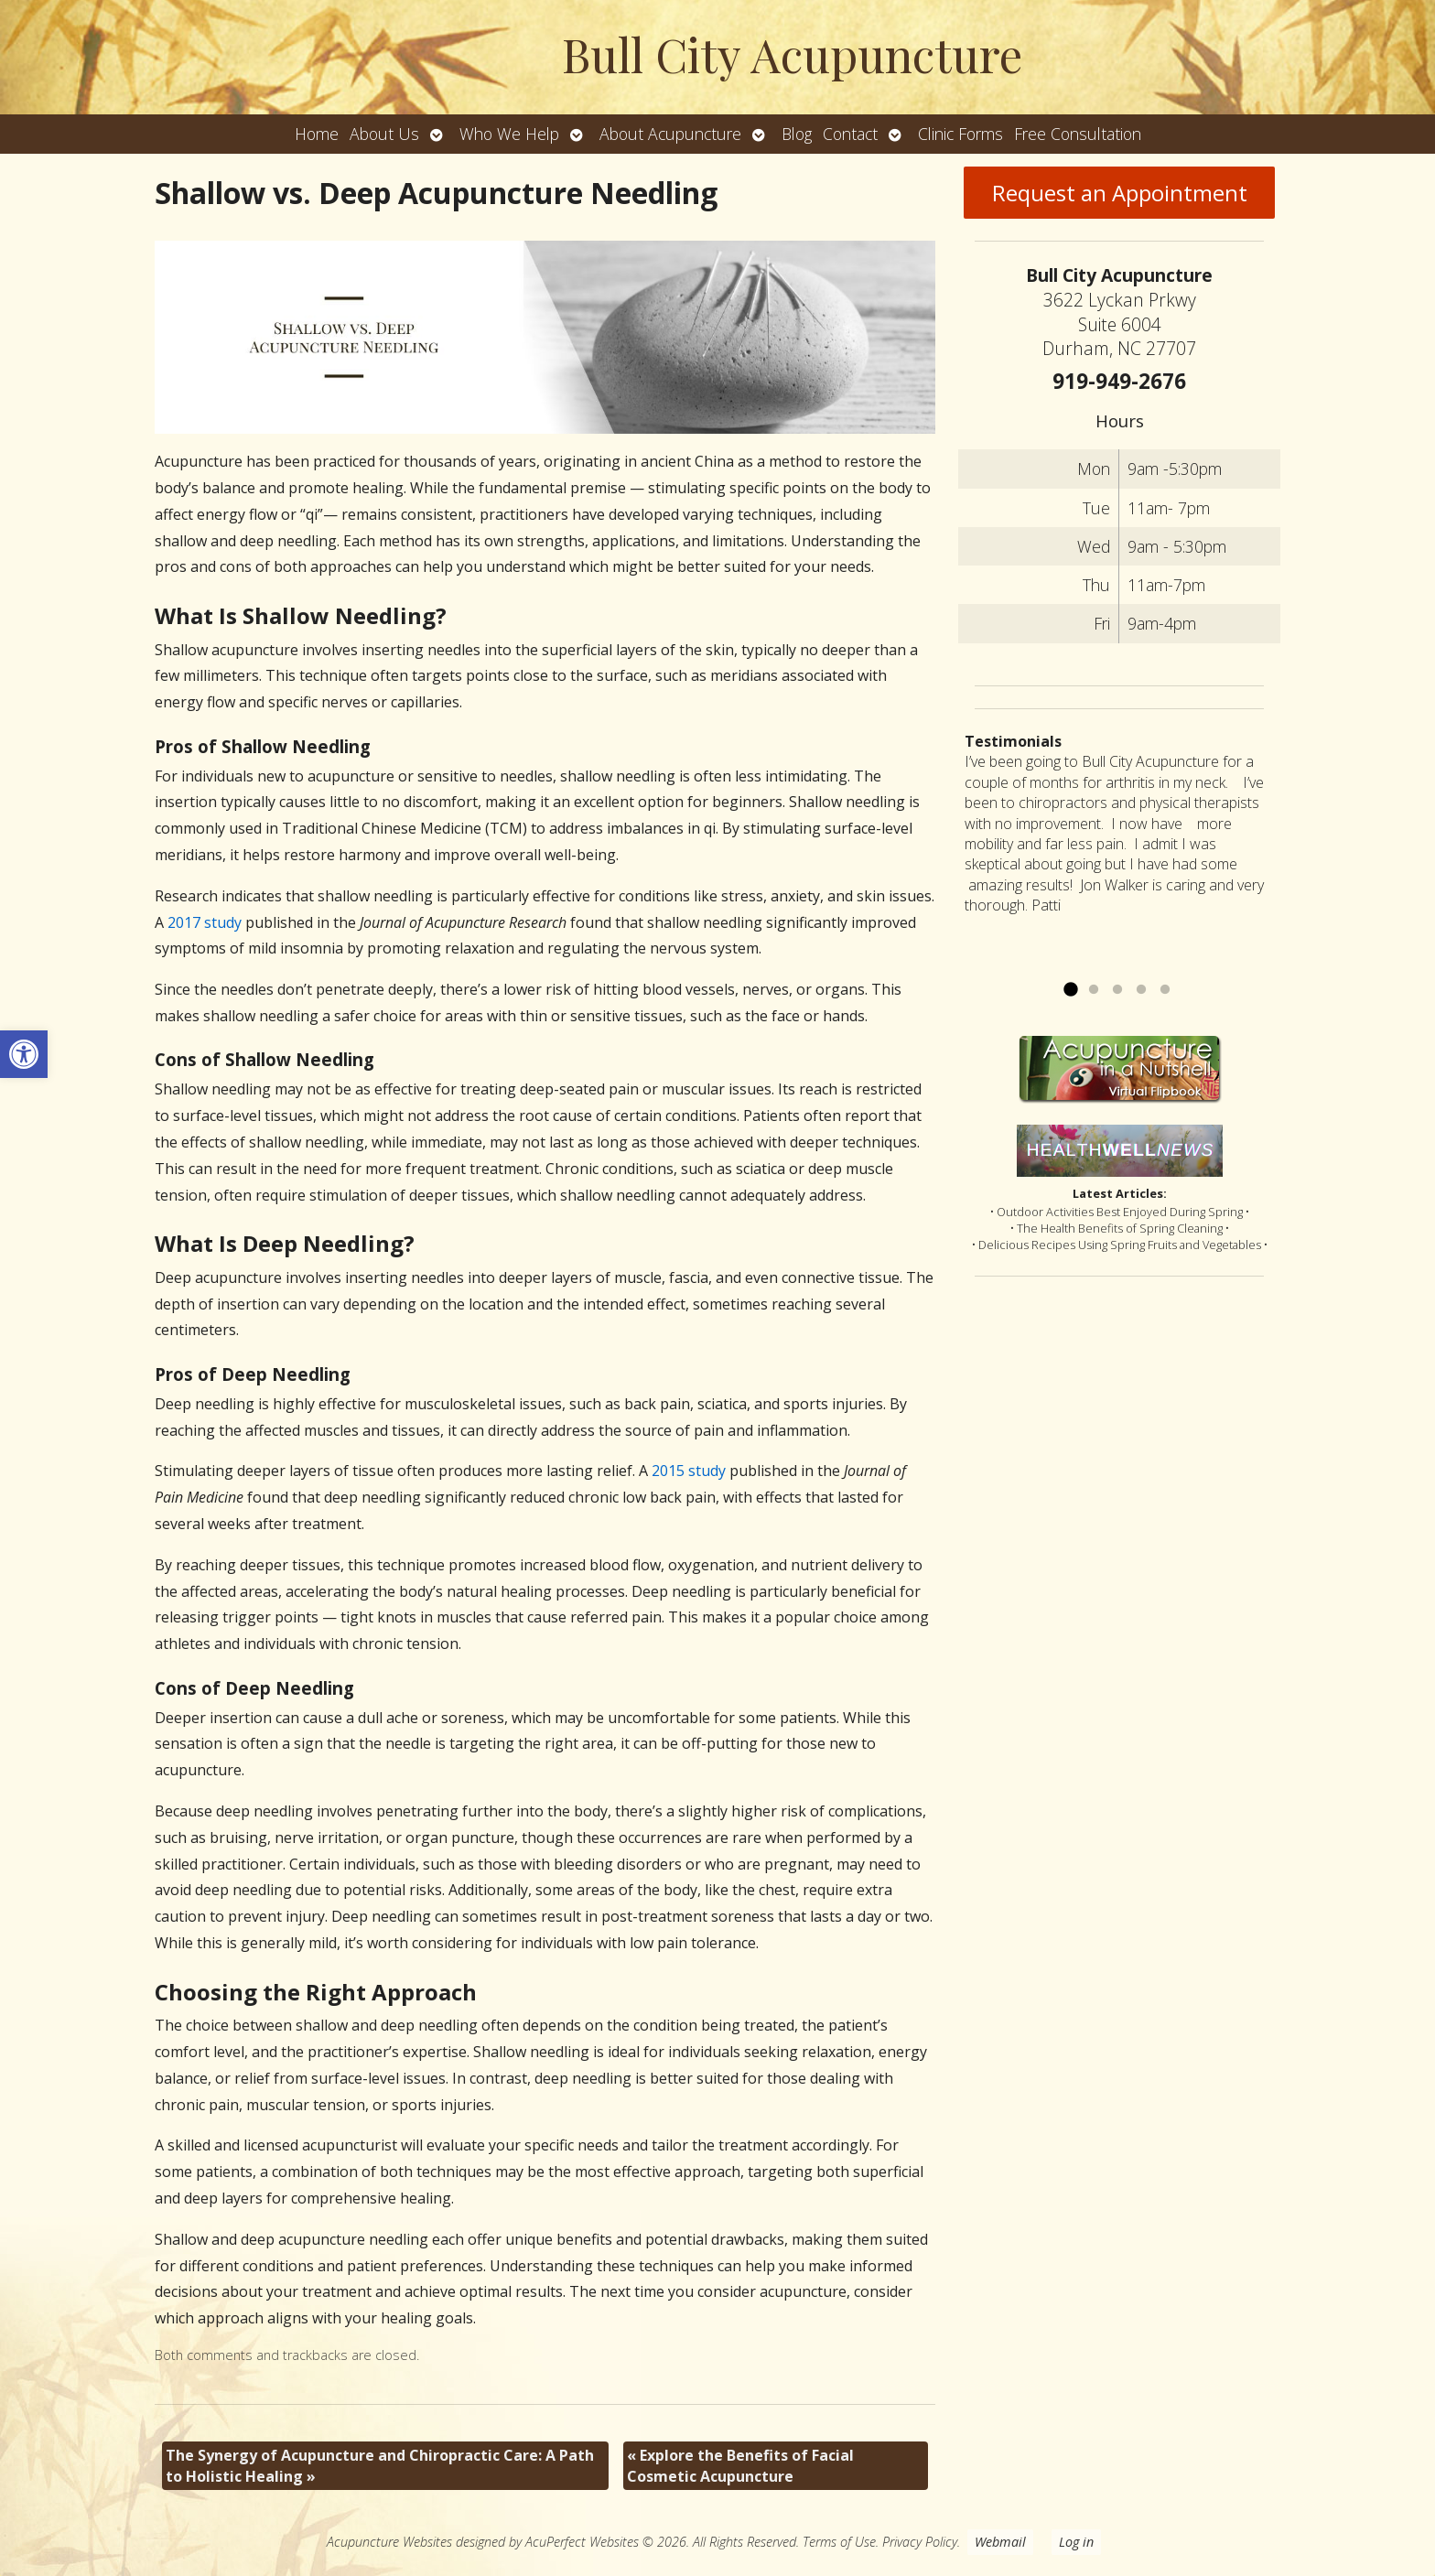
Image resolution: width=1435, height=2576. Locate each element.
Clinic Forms (960, 134)
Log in (1076, 2541)
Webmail (1000, 2541)
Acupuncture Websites (389, 2541)
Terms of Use (839, 2541)
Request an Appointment (1119, 193)
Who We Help (509, 134)
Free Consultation (1077, 134)
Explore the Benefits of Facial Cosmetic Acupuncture (740, 2465)
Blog (797, 134)
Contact (850, 134)
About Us (384, 134)
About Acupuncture (670, 134)
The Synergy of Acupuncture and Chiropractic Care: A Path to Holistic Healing (380, 2465)
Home (317, 134)
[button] (24, 1054)
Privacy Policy (919, 2541)
